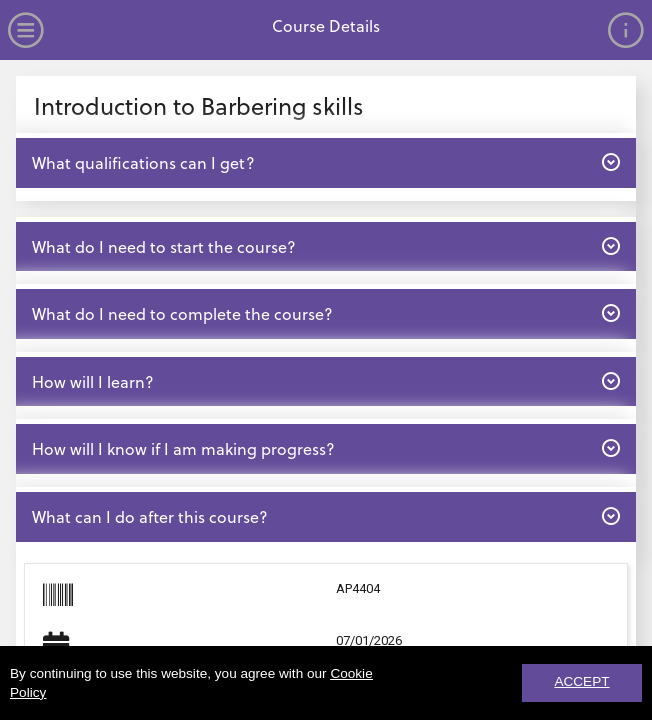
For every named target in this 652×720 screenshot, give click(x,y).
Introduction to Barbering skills (199, 105)
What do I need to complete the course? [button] (325, 313)
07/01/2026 (369, 640)
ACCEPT (581, 681)
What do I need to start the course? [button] (325, 246)
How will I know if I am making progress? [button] (325, 448)
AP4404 (358, 588)
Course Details (326, 25)
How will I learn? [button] (325, 381)
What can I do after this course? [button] (325, 516)
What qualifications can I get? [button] (325, 162)
